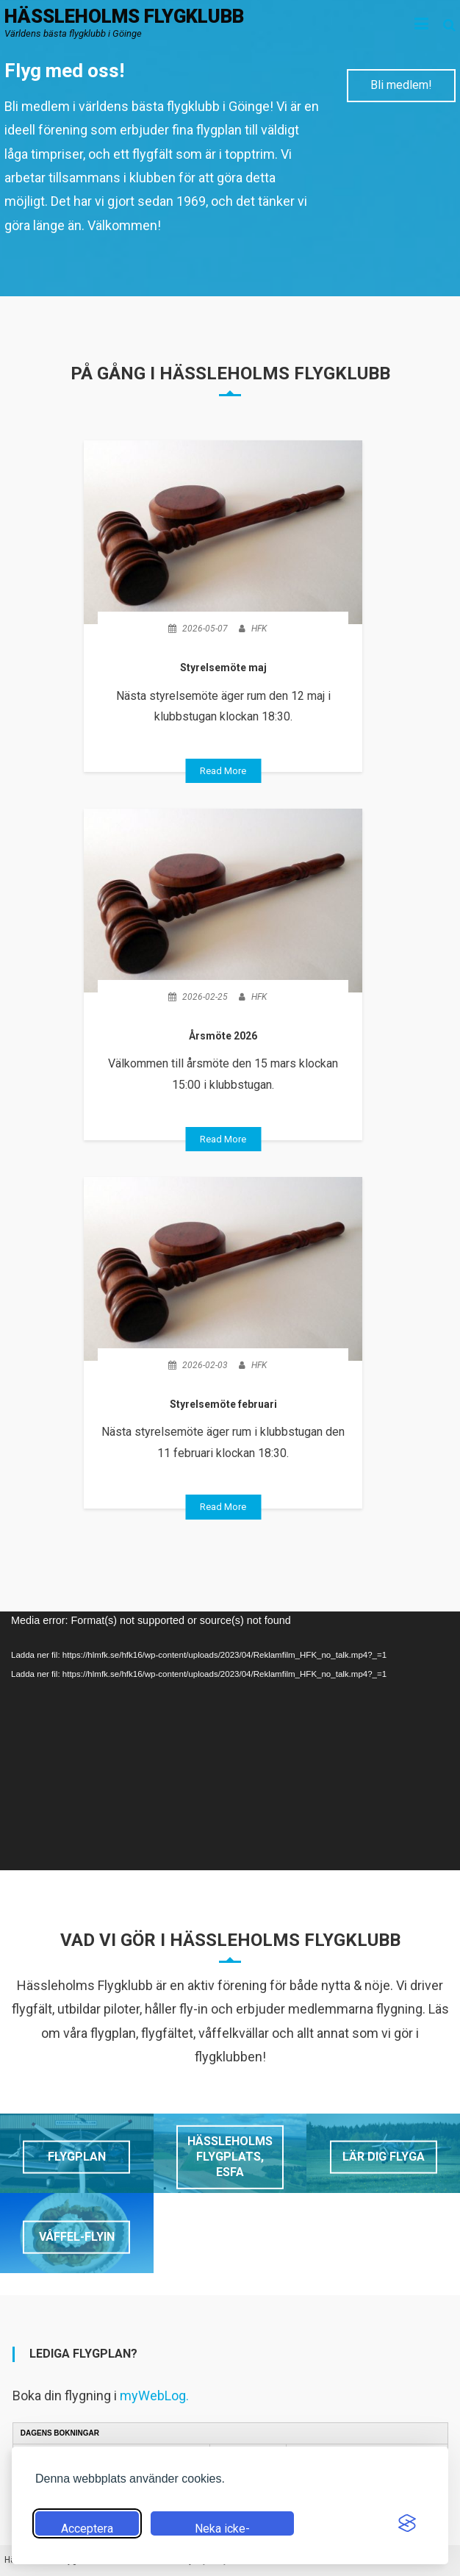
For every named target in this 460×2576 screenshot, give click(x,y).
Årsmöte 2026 (223, 1036)
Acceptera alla (87, 2529)
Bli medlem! (401, 85)
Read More (223, 770)
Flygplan (77, 2157)
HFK (259, 628)
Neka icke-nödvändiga (222, 2529)
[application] (230, 1740)
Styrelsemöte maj (223, 667)
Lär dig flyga (383, 2157)
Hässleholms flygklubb (124, 16)
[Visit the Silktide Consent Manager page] (407, 2523)
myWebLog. (154, 2395)
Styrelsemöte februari (223, 1404)
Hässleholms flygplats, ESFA (230, 2156)
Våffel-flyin (77, 2237)
